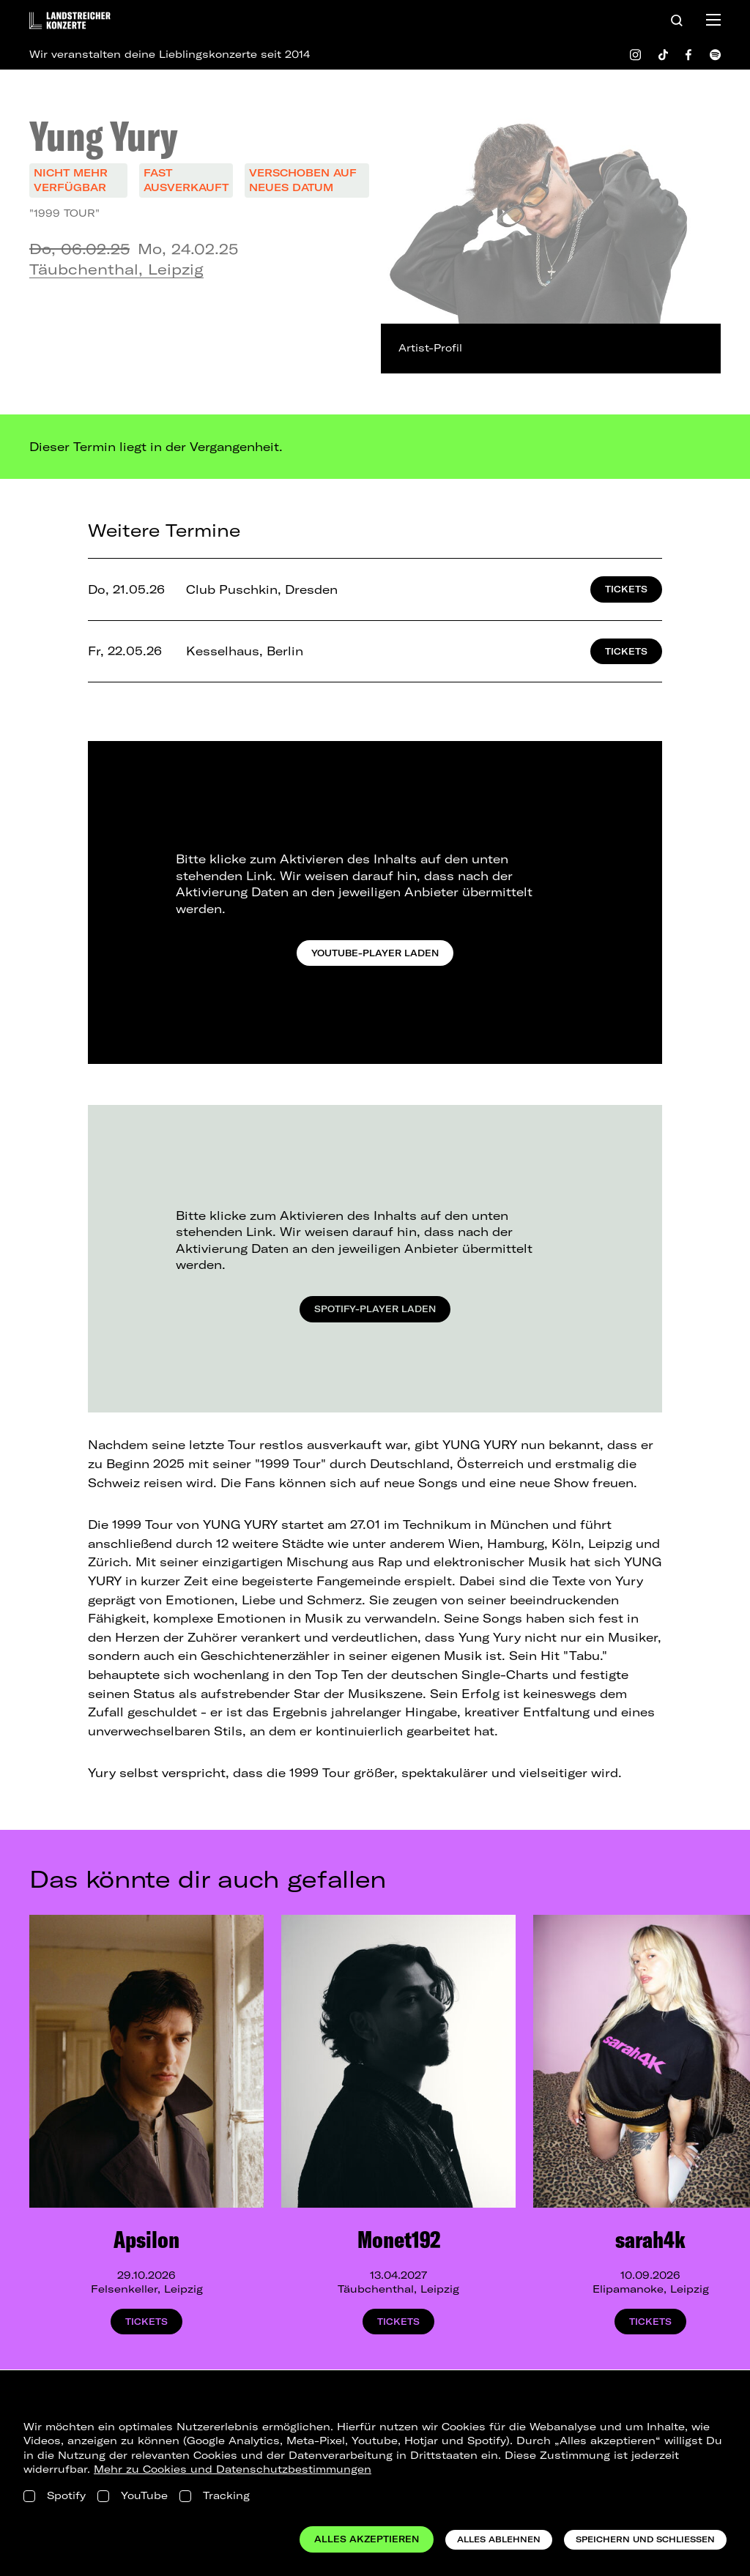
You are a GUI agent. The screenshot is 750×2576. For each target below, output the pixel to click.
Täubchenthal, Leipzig (116, 269)
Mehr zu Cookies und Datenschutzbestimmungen (232, 2469)
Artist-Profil (430, 347)
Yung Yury (103, 135)
